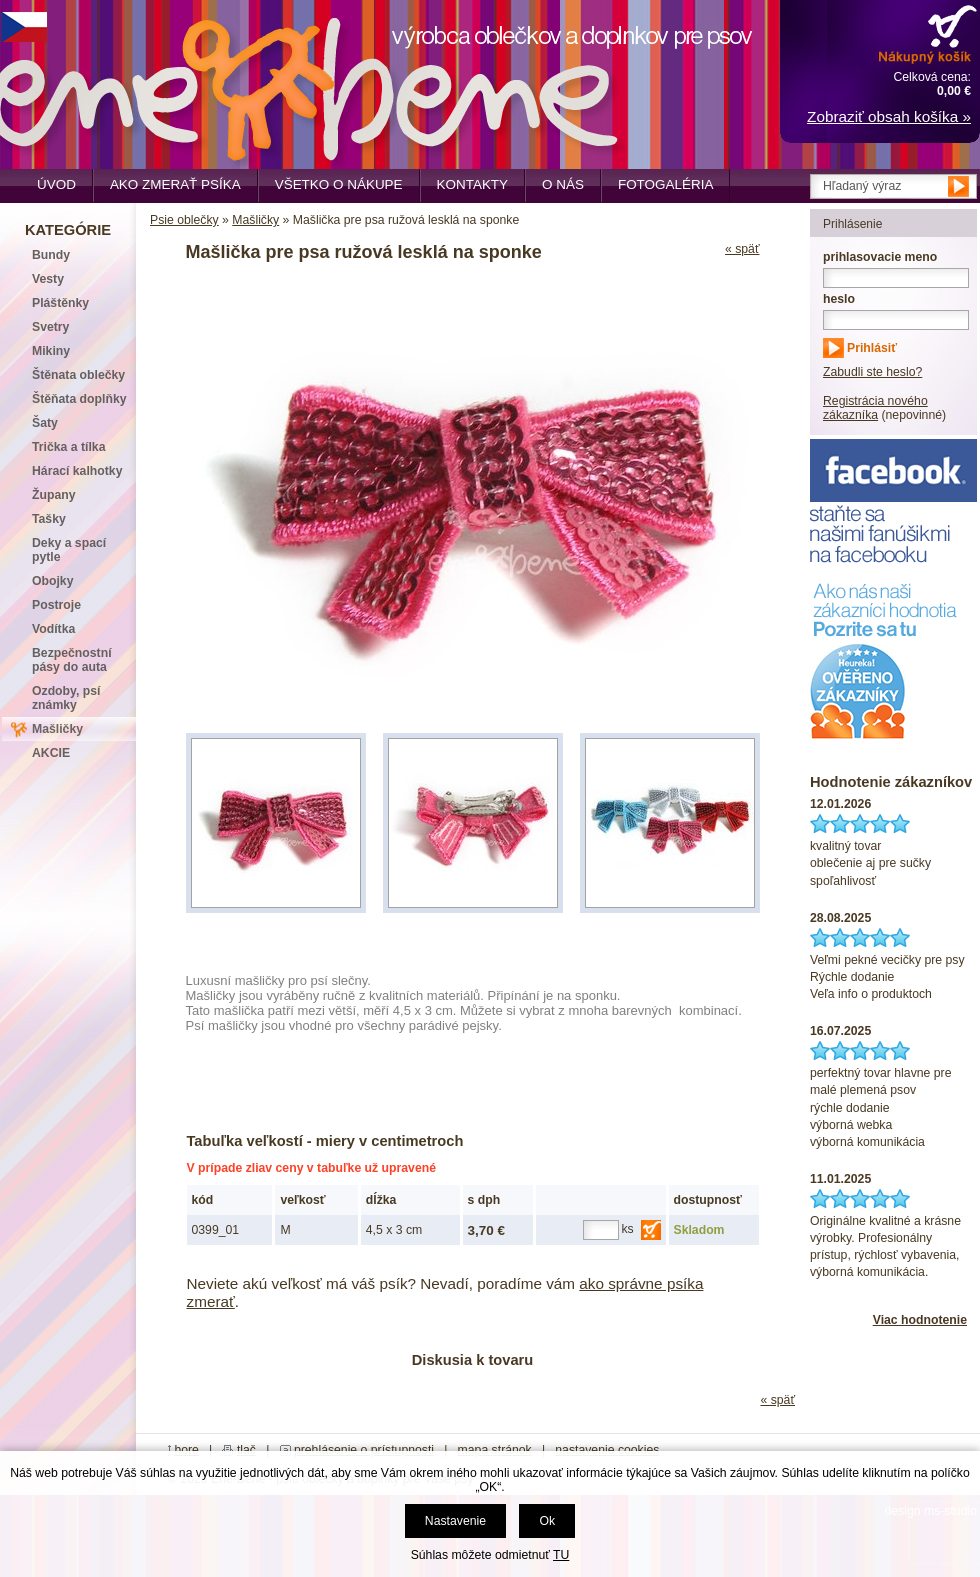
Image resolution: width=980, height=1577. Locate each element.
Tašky (49, 519)
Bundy (51, 255)
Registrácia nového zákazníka (875, 408)
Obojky (52, 581)
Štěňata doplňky (79, 399)
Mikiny (51, 351)
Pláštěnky (60, 303)
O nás (563, 184)
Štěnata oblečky (78, 375)
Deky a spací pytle (69, 550)
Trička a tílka (68, 447)
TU (561, 1555)
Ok (547, 1521)
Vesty (48, 279)
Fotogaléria (665, 184)
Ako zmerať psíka (175, 184)
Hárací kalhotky (77, 471)
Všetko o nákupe (339, 184)
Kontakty (473, 184)
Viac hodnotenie (920, 1320)
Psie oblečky (184, 220)
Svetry (50, 327)
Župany (54, 495)
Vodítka (53, 629)
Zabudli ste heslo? (872, 372)
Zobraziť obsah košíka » (889, 116)
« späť (742, 249)
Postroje (56, 605)
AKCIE (51, 753)
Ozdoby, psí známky (66, 698)
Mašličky (255, 220)
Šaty (45, 423)
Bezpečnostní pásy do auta (72, 660)
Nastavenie (455, 1521)
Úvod (56, 184)
